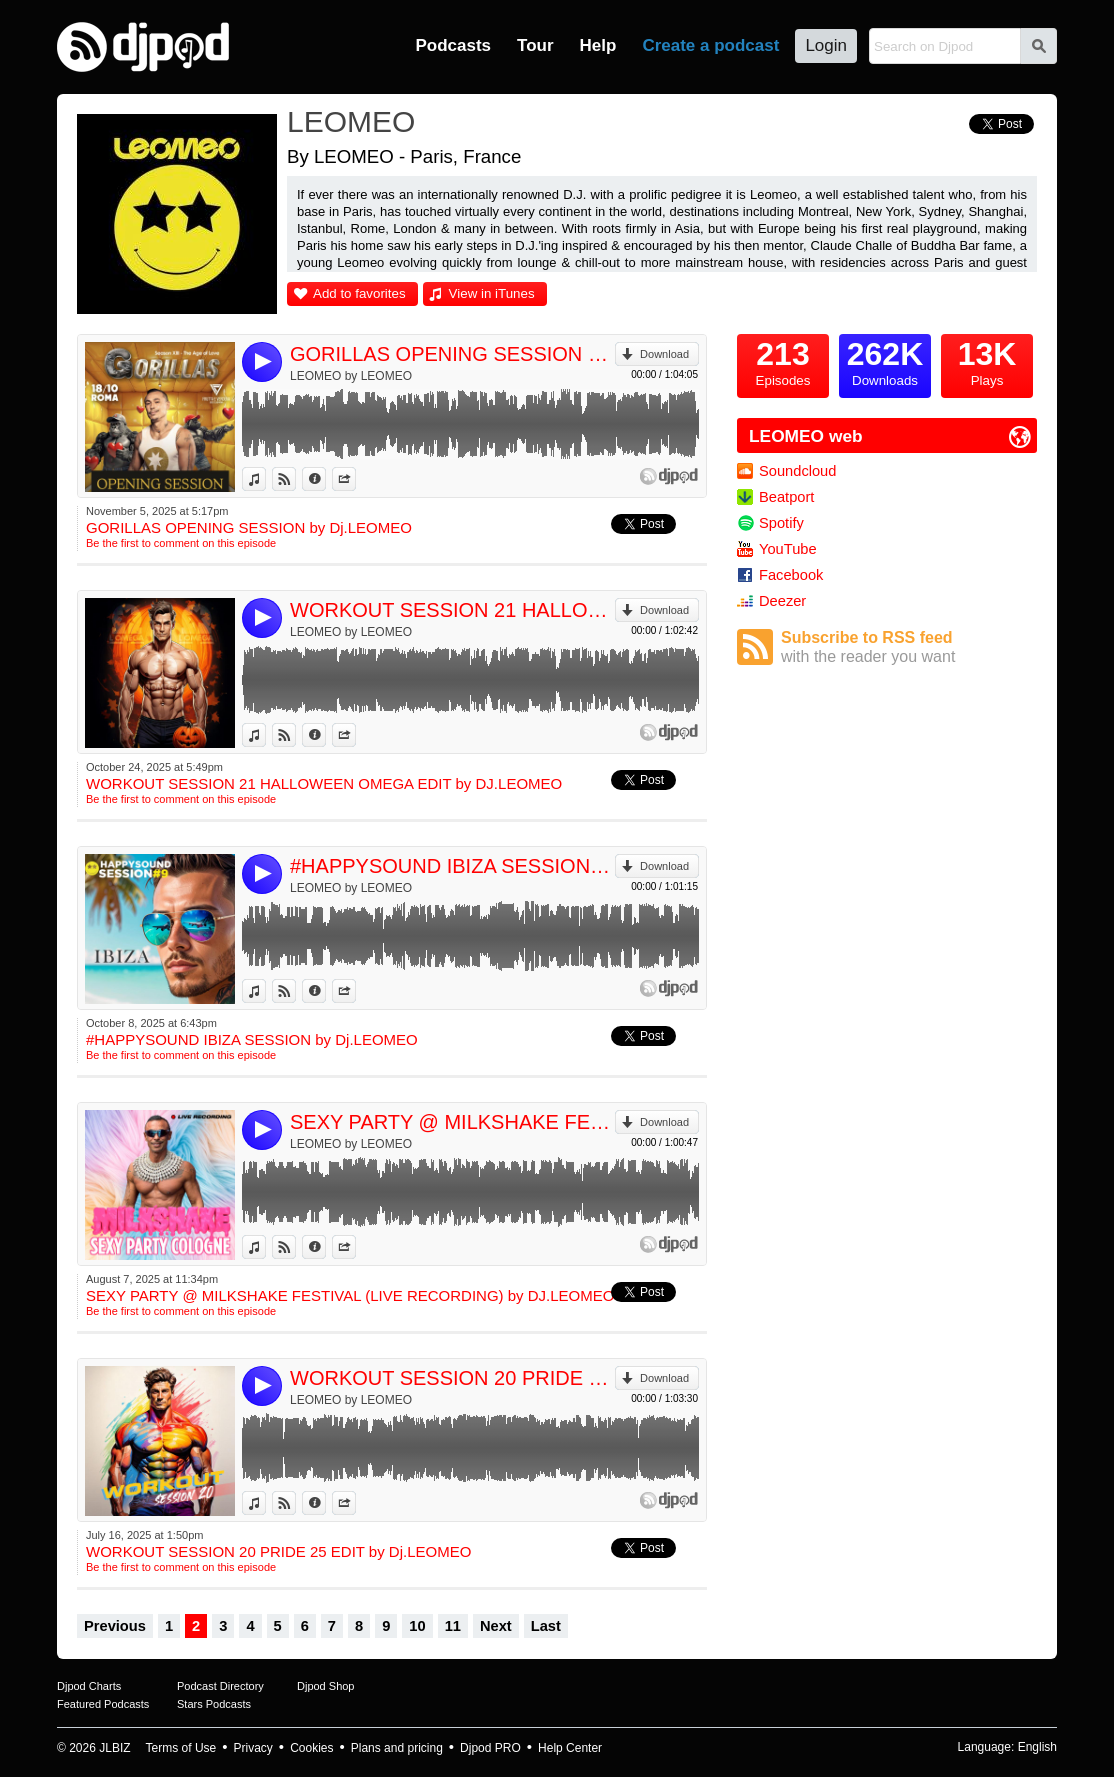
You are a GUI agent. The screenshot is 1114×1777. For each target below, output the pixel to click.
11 (453, 1626)
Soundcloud (797, 471)
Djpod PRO (490, 1748)
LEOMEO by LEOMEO (351, 376)
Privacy (253, 1748)
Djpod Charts (89, 1686)
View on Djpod (295, 479)
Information (325, 479)
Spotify (781, 523)
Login (826, 45)
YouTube (788, 549)
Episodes (783, 361)
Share (355, 479)
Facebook (791, 575)
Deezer (782, 601)
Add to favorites (359, 293)
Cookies (311, 1748)
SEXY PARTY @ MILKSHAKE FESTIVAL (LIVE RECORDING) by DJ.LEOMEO (452, 1122)
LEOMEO (351, 121)
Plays (987, 361)
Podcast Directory (220, 1686)
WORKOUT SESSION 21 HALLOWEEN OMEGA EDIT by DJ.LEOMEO (452, 610)
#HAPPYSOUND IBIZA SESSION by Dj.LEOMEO (452, 866)
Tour (535, 45)
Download (664, 354)
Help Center (570, 1748)
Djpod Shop (326, 1686)
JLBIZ (114, 1748)
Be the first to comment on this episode (181, 543)
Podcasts (453, 45)
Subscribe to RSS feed (909, 647)
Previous (115, 1626)
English (1037, 1747)
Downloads (885, 361)
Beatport (786, 497)
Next (496, 1626)
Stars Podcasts (214, 1704)
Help (598, 45)
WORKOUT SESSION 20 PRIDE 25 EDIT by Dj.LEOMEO (452, 1378)
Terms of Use (181, 1748)
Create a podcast (710, 45)
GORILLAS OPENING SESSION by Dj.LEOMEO (452, 354)
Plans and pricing (397, 1748)
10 (417, 1626)
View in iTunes (492, 293)
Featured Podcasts (103, 1704)
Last (546, 1626)
